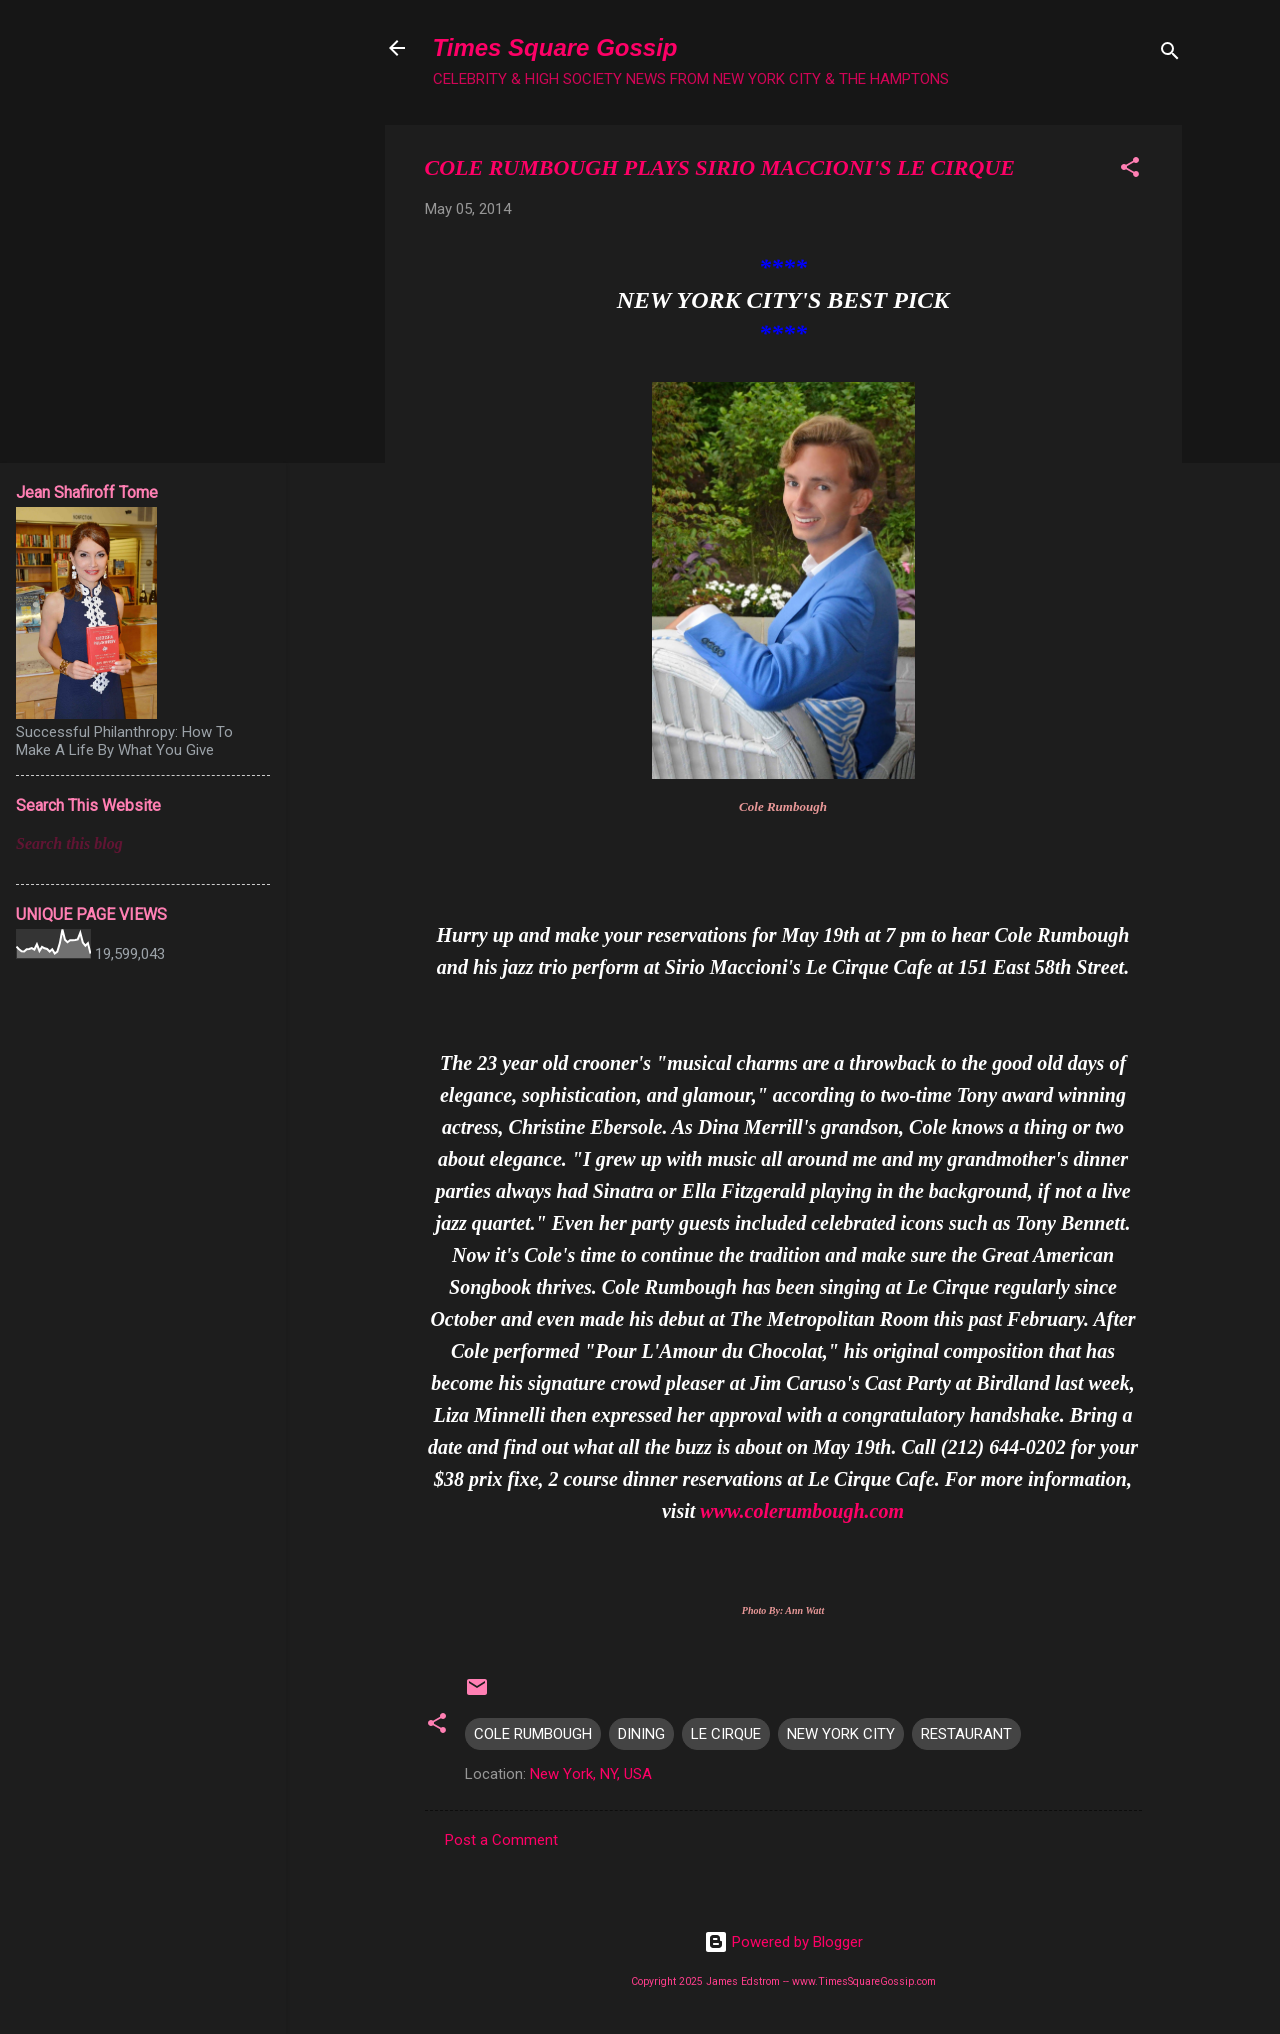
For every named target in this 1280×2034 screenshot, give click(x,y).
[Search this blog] (143, 844)
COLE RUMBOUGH (533, 1734)
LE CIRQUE (726, 1734)
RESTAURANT (966, 1734)
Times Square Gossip (555, 47)
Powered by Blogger (783, 1942)
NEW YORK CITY (841, 1734)
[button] (1130, 170)
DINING (641, 1734)
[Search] (1170, 54)
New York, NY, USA (591, 1774)
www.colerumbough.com (802, 1511)
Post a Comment (501, 1840)
